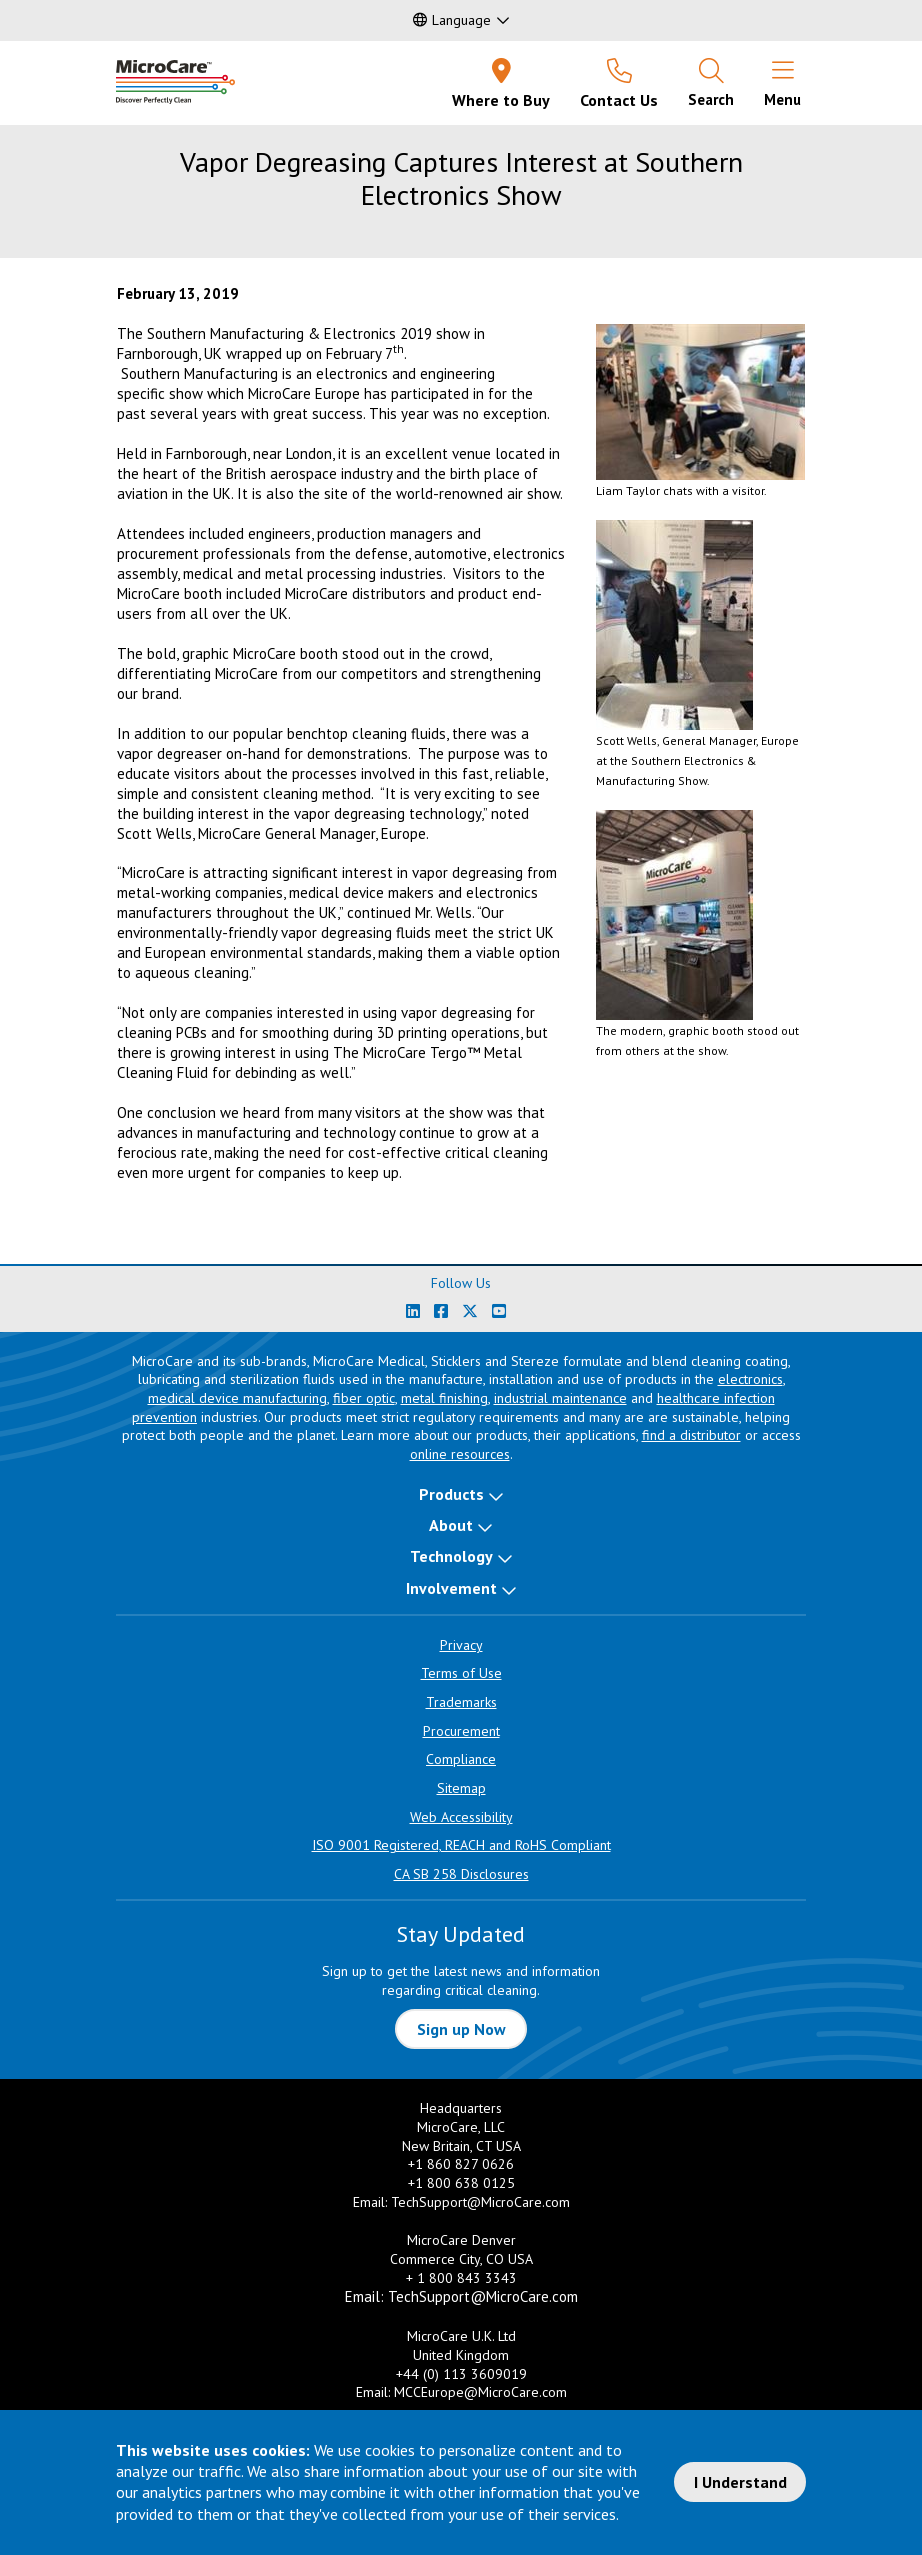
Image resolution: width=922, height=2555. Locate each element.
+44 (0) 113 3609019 (461, 2374)
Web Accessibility (461, 1817)
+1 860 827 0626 (461, 2164)
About (451, 1525)
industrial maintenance (560, 1398)
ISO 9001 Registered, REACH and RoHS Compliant (461, 1845)
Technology (451, 1556)
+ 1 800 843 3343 (461, 2278)
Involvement (451, 1588)
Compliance (461, 1759)
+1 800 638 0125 (461, 2183)
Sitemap (461, 1788)
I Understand (740, 2482)
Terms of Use (461, 1673)
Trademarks (461, 1702)
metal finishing (444, 1398)
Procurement (461, 1731)
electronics (750, 1379)
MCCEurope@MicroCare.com (480, 2392)
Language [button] (452, 20)
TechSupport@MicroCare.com (480, 2202)
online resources (460, 1454)
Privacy (461, 1645)
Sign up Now (461, 2029)
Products (451, 1494)
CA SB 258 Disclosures (461, 1874)
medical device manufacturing (237, 1398)
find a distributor (691, 1435)
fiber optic (364, 1398)
